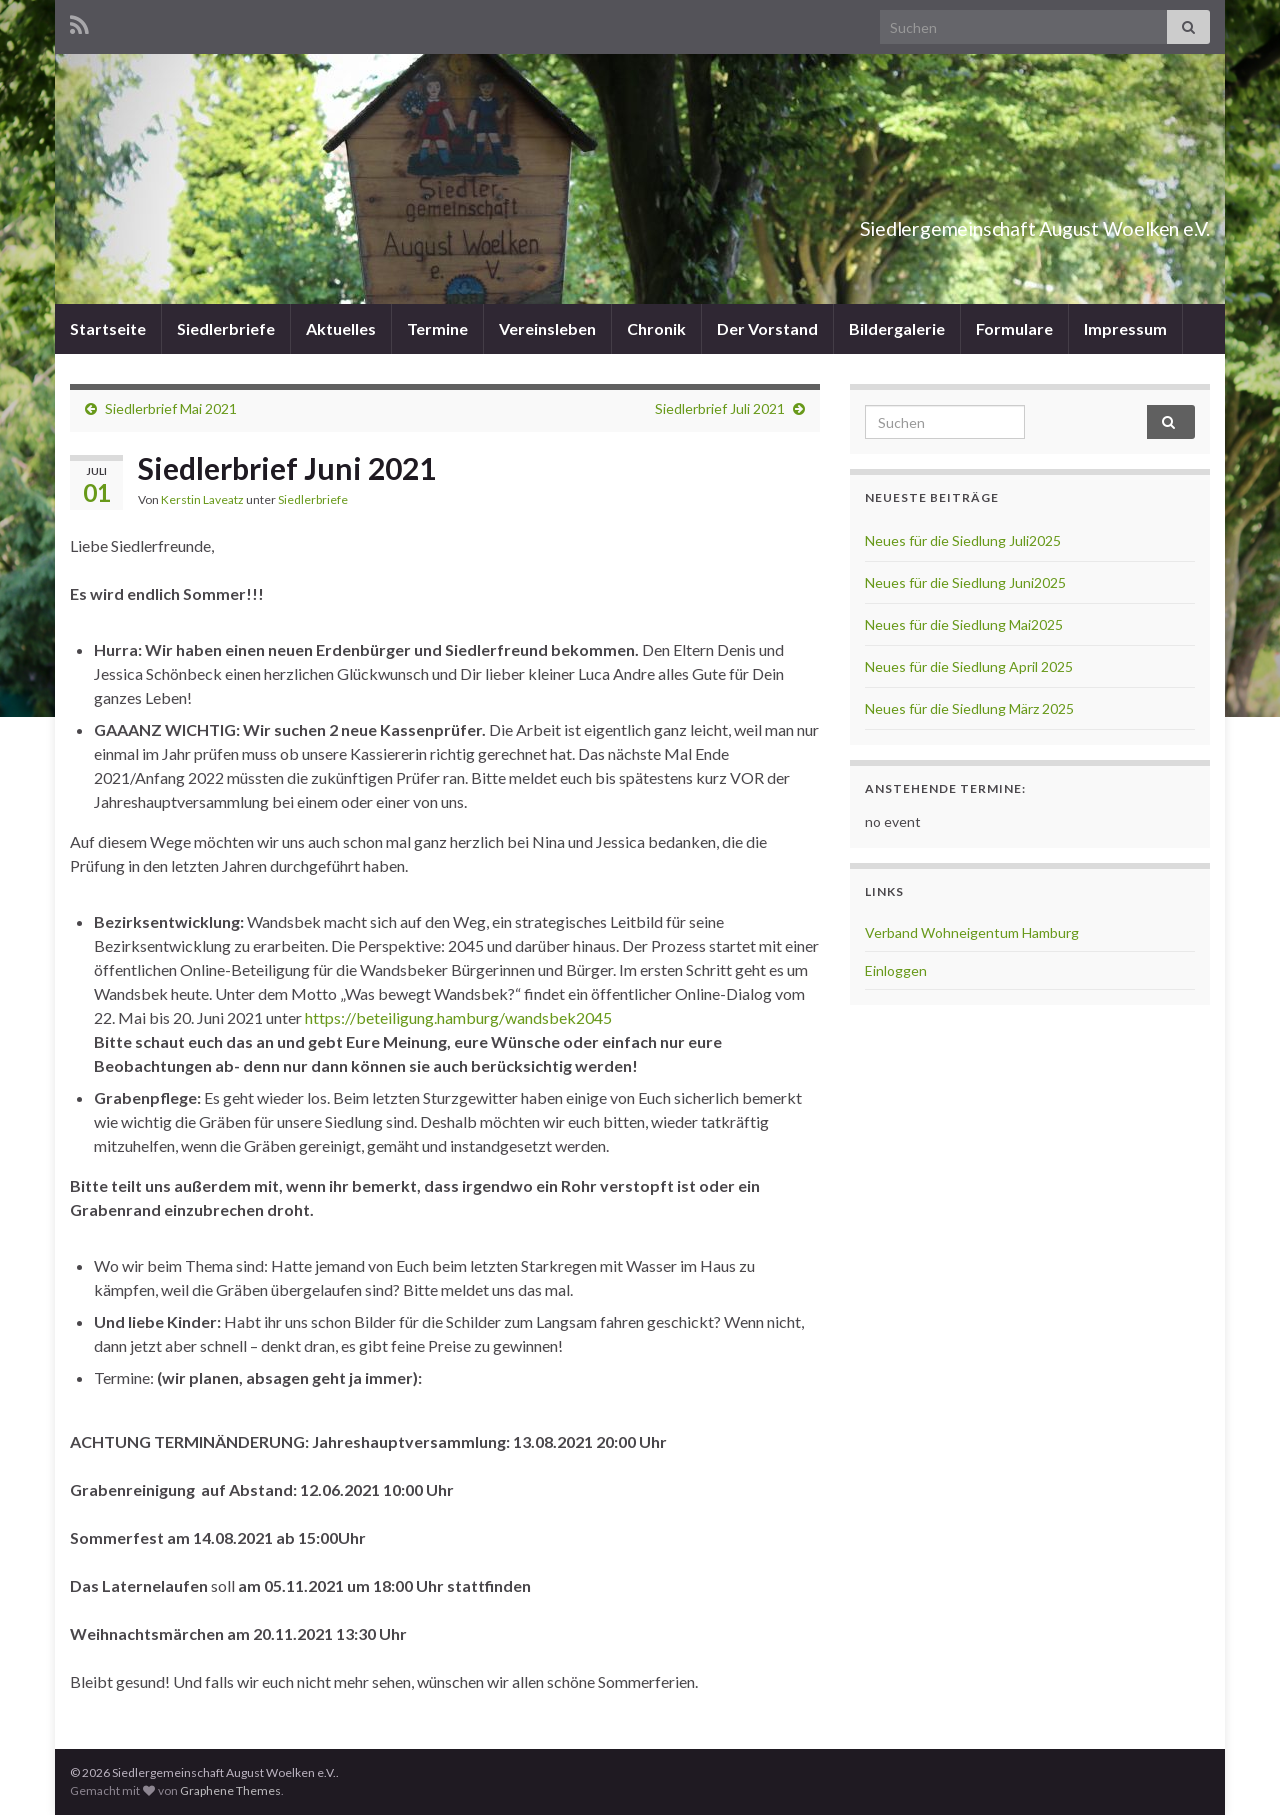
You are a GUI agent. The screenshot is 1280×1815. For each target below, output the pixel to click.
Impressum (1125, 328)
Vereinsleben (547, 328)
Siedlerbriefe (226, 328)
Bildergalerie (897, 328)
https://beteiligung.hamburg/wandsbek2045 (458, 1017)
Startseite (108, 328)
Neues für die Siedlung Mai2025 (964, 624)
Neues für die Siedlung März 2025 (969, 708)
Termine (437, 328)
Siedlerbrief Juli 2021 (720, 408)
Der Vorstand (767, 328)
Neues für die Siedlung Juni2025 (965, 582)
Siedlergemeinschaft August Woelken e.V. (946, 223)
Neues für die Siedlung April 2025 (969, 666)
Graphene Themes (230, 1790)
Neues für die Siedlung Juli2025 (963, 540)
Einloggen (896, 970)
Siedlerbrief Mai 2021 (171, 408)
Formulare (1014, 328)
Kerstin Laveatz (202, 499)
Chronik (656, 328)
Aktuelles (341, 328)
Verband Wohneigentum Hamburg (972, 932)
